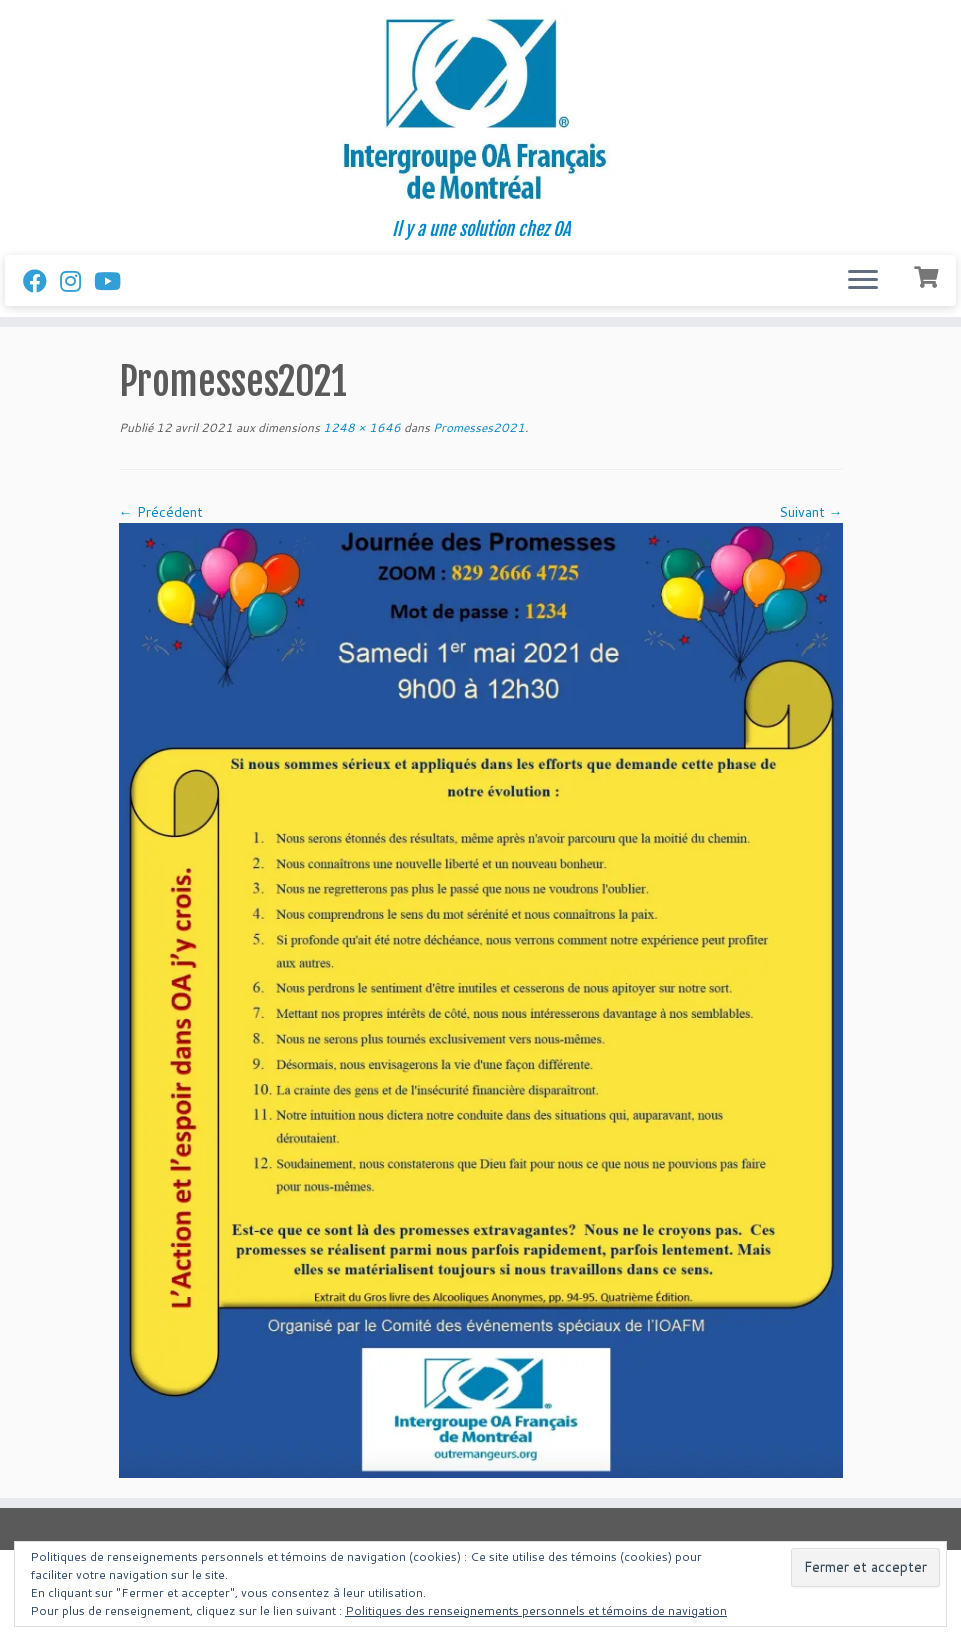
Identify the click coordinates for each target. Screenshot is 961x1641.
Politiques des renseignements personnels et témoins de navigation (536, 1610)
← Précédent (161, 512)
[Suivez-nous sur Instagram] (77, 281)
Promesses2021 (477, 427)
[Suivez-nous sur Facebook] (41, 281)
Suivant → (811, 512)
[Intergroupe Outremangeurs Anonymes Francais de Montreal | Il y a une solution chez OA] (480, 109)
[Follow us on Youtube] (114, 281)
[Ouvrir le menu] (863, 281)
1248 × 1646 (360, 427)
